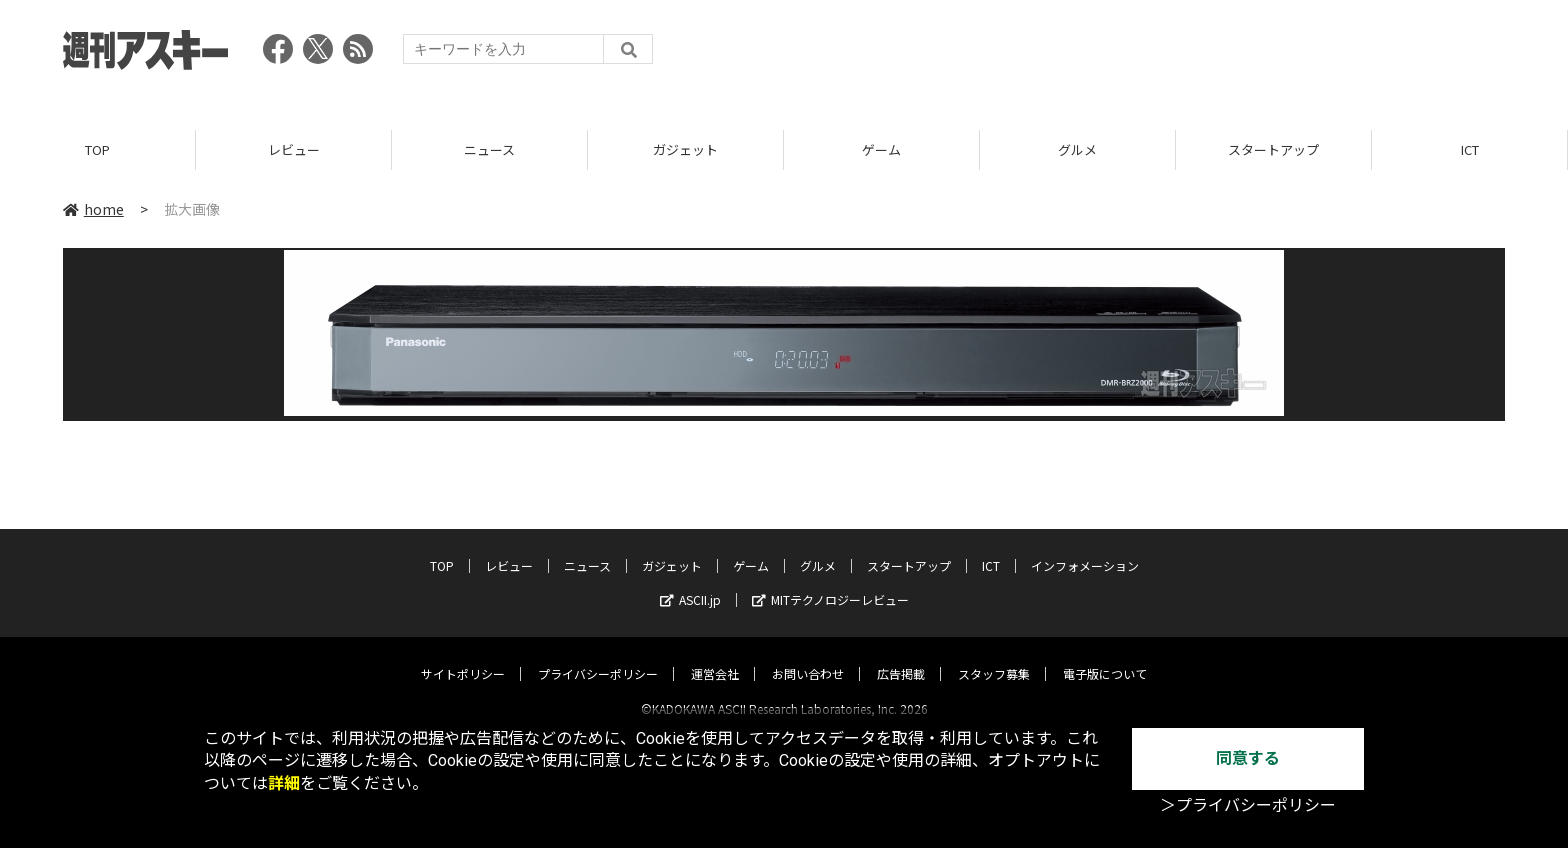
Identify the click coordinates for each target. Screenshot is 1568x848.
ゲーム (881, 149)
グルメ (1077, 149)
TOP (97, 149)
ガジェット (685, 149)
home (93, 209)
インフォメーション (1085, 547)
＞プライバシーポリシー (1248, 805)
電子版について (1105, 655)
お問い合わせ (808, 655)
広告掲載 (901, 655)
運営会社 (715, 655)
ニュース (489, 149)
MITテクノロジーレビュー (830, 581)
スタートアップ (1273, 149)
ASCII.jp (690, 581)
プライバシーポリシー (598, 655)
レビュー (294, 149)
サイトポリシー (463, 655)
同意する (1248, 758)
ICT (1470, 149)
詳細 (284, 783)
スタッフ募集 (994, 655)
